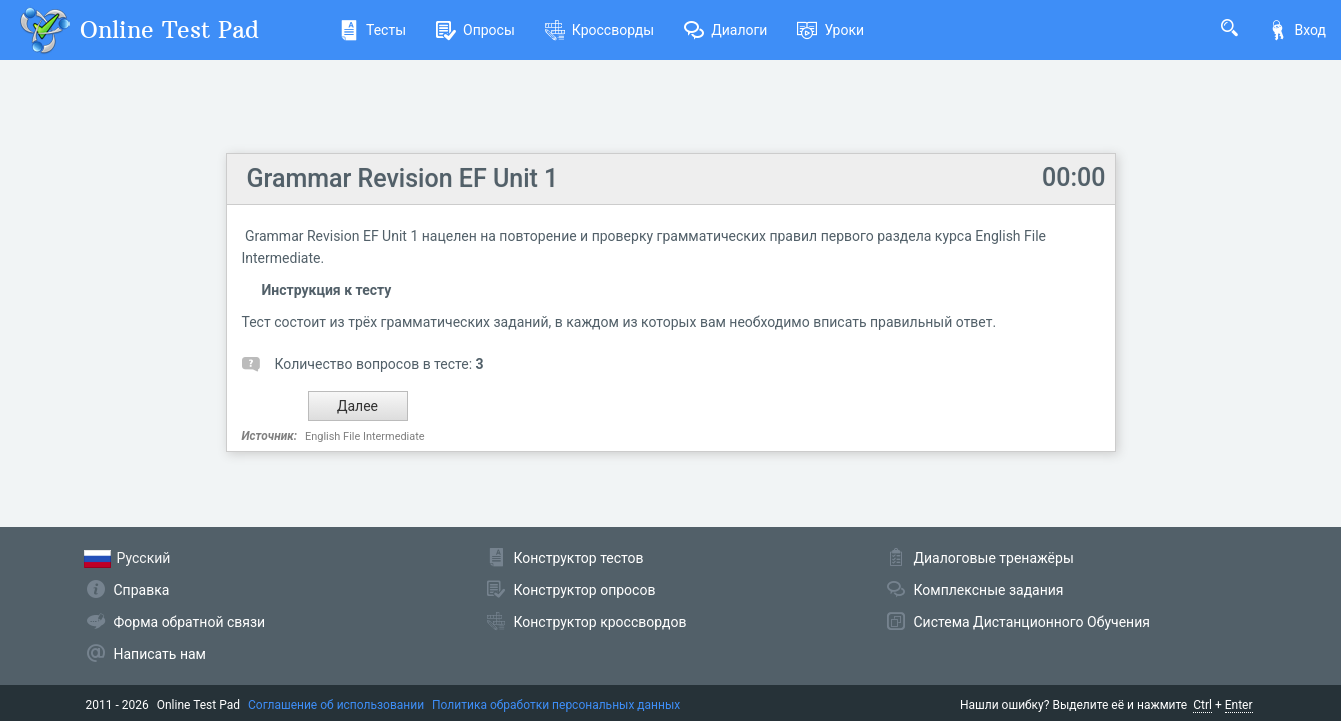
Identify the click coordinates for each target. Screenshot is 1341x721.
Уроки (830, 30)
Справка (142, 590)
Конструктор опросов (585, 590)
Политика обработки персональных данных (556, 705)
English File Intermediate (365, 436)
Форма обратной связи (190, 622)
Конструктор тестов (579, 558)
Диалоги (725, 30)
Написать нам (160, 654)
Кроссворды (599, 30)
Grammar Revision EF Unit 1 (403, 178)
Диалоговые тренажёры (994, 558)
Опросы (475, 30)
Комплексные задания (989, 590)
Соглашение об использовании (336, 705)
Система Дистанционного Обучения (1032, 622)
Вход (1297, 30)
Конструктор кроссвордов (600, 622)
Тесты (372, 30)
